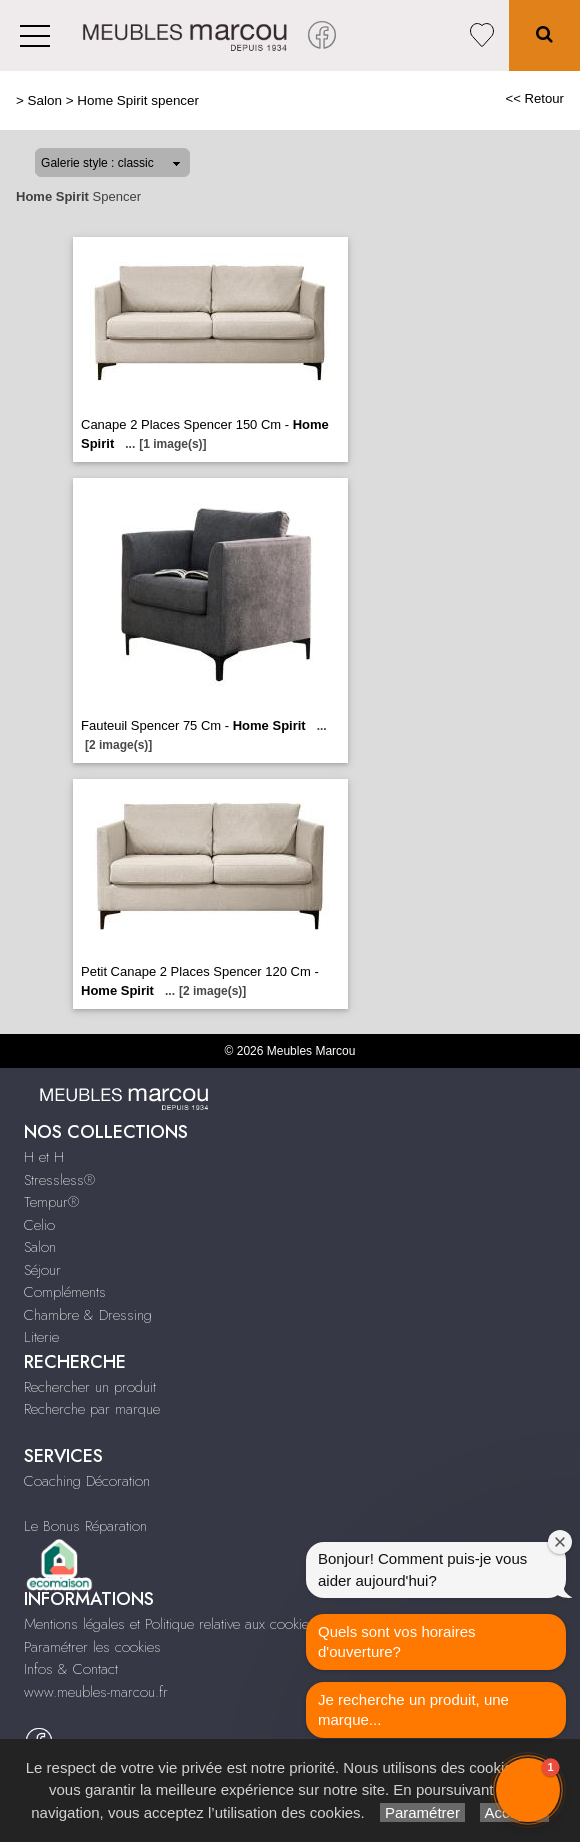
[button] (528, 1790)
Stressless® (59, 1180)
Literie (41, 1337)
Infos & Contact (71, 1669)
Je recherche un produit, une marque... (413, 1709)
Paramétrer (422, 1812)
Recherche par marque (92, 1409)
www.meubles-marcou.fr (96, 1692)
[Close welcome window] (560, 1542)
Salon (45, 100)
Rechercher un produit (90, 1387)
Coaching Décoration (87, 1481)
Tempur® (51, 1202)
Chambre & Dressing (88, 1315)
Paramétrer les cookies (92, 1647)
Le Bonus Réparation (85, 1526)
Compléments (65, 1292)
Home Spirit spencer (138, 100)
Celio (39, 1225)
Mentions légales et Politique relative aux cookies (170, 1624)
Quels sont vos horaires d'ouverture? (397, 1641)
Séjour (42, 1270)
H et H (44, 1157)
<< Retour (534, 98)
